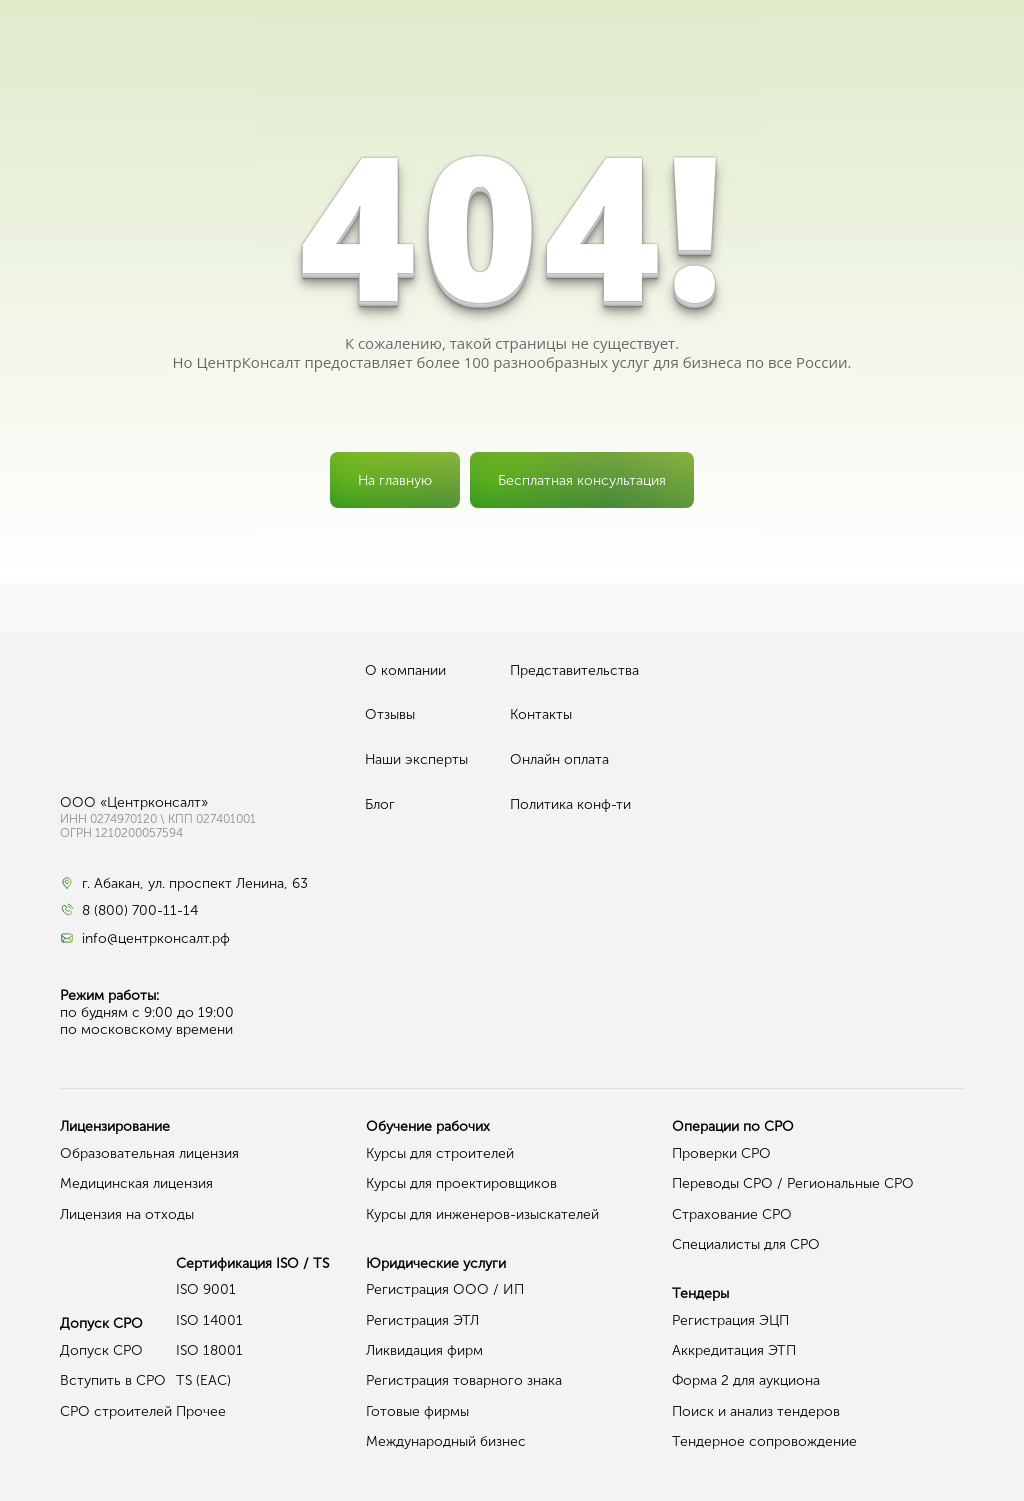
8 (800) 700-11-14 (140, 911)
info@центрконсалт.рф (156, 939)
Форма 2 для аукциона (746, 1380)
